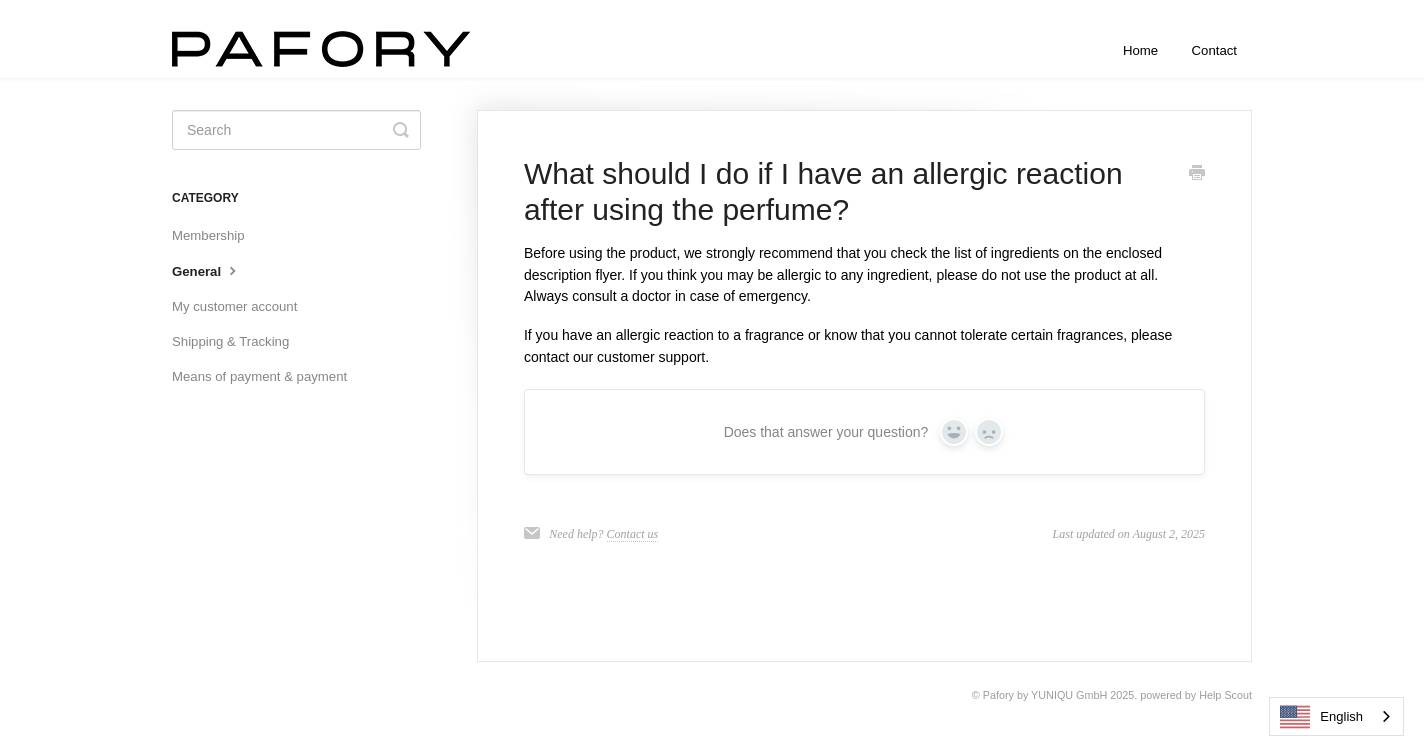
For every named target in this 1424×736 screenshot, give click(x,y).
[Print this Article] (1197, 175)
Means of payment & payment (259, 376)
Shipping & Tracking (230, 341)
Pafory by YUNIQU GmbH (1045, 695)
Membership (208, 235)
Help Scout (1225, 695)
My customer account (234, 306)
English (1321, 717)
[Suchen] (296, 130)
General (206, 270)
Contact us (633, 534)
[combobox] (1336, 716)
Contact (1214, 50)
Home (1140, 50)
